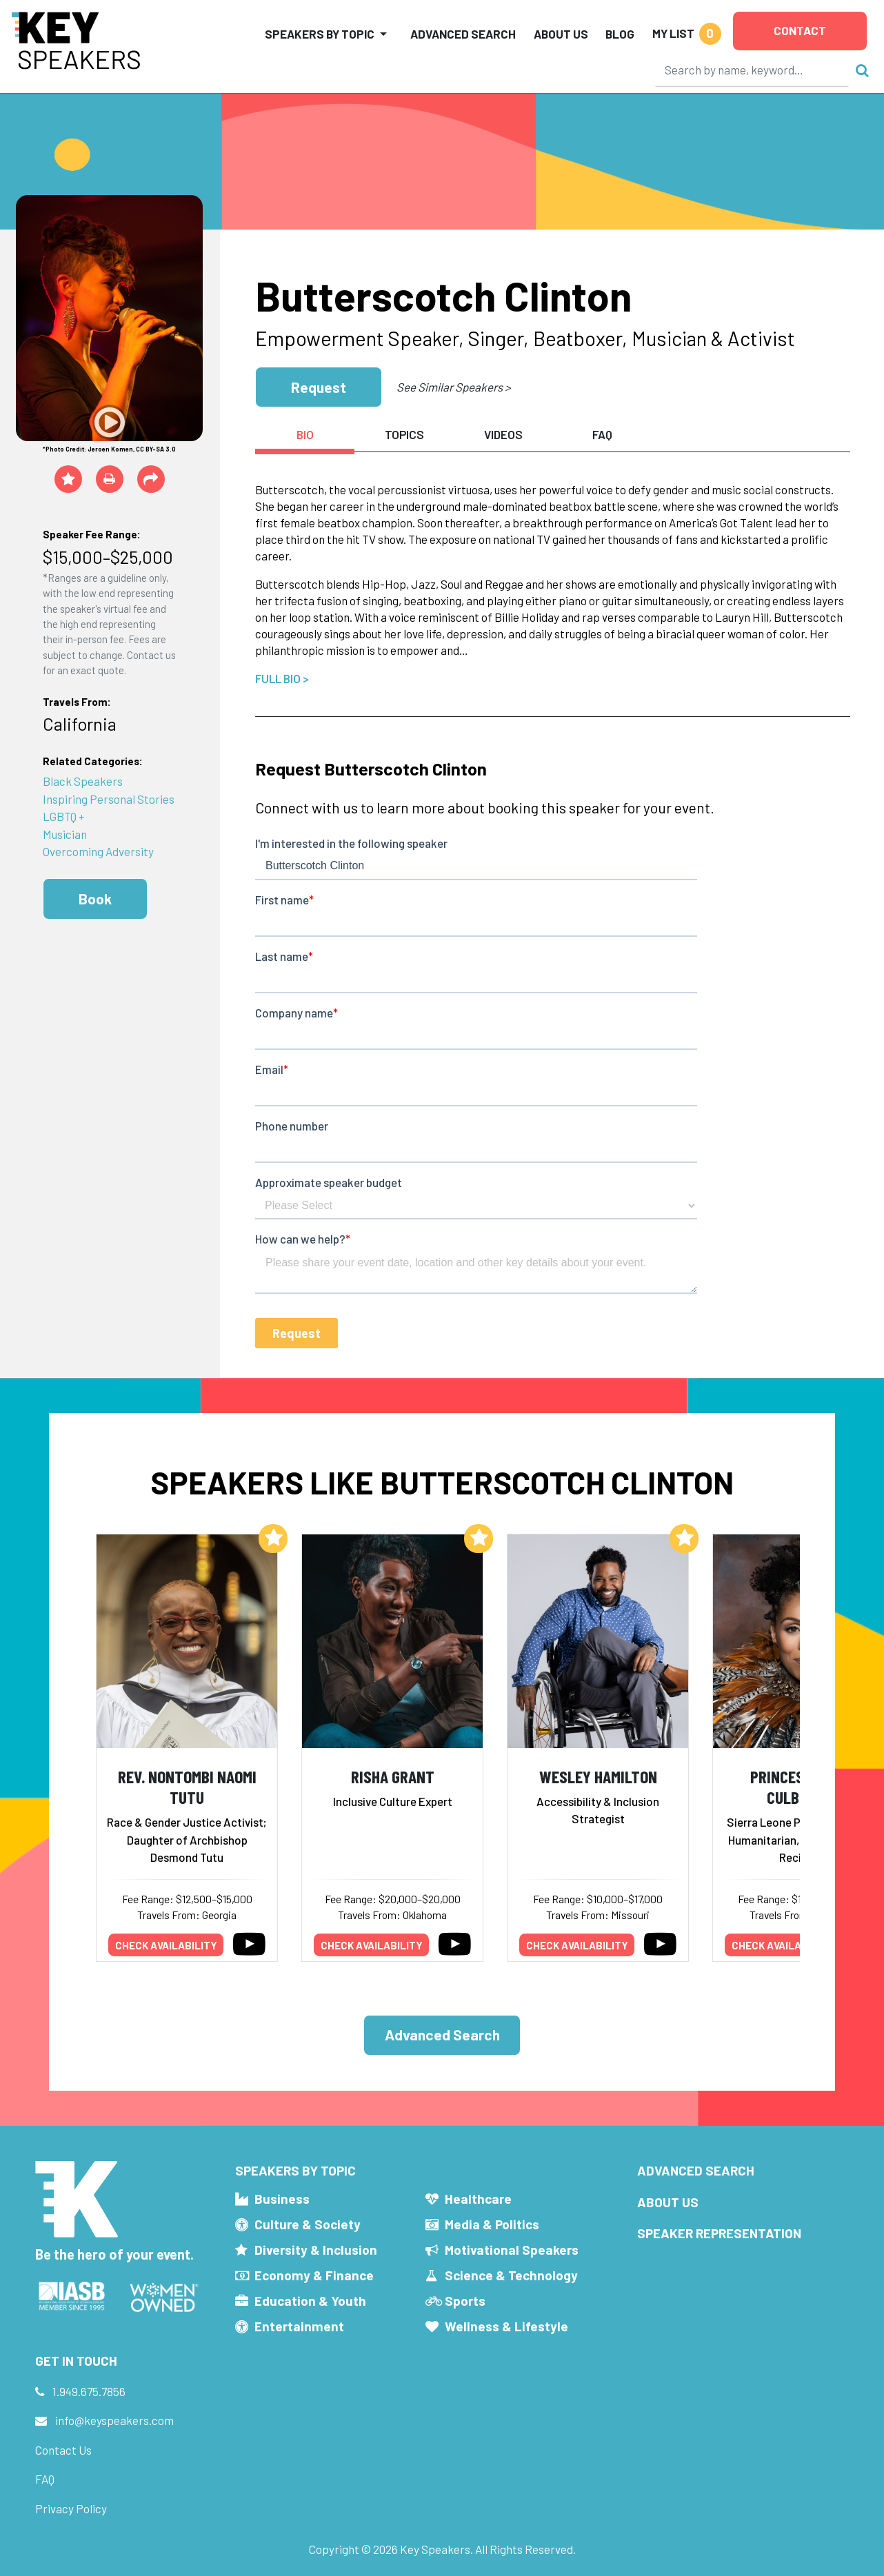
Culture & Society (307, 2224)
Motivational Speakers (512, 2250)
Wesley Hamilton (598, 1776)
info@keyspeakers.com (114, 2420)
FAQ (44, 2479)
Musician (65, 834)
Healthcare (478, 2199)
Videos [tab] (503, 434)
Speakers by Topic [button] (319, 34)
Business (282, 2199)
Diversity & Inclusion (315, 2250)
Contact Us (63, 2450)
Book (95, 898)
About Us (561, 34)
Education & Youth (310, 2301)
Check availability (166, 1945)
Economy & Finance (314, 2275)
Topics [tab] (404, 434)
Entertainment (299, 2326)
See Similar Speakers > (453, 387)
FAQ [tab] (602, 434)
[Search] (752, 69)
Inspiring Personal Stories (108, 799)
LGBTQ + (64, 816)
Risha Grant (392, 1776)
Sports (465, 2301)
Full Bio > (282, 678)
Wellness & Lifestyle (506, 2326)
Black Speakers (83, 781)
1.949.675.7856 (88, 2391)
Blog (619, 34)
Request (318, 387)
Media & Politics (492, 2224)
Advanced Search (463, 34)
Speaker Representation (719, 2233)
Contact (800, 30)
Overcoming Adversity (98, 851)
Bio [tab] (305, 434)
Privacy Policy (71, 2508)
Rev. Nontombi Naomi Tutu (187, 1786)
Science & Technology (511, 2275)
